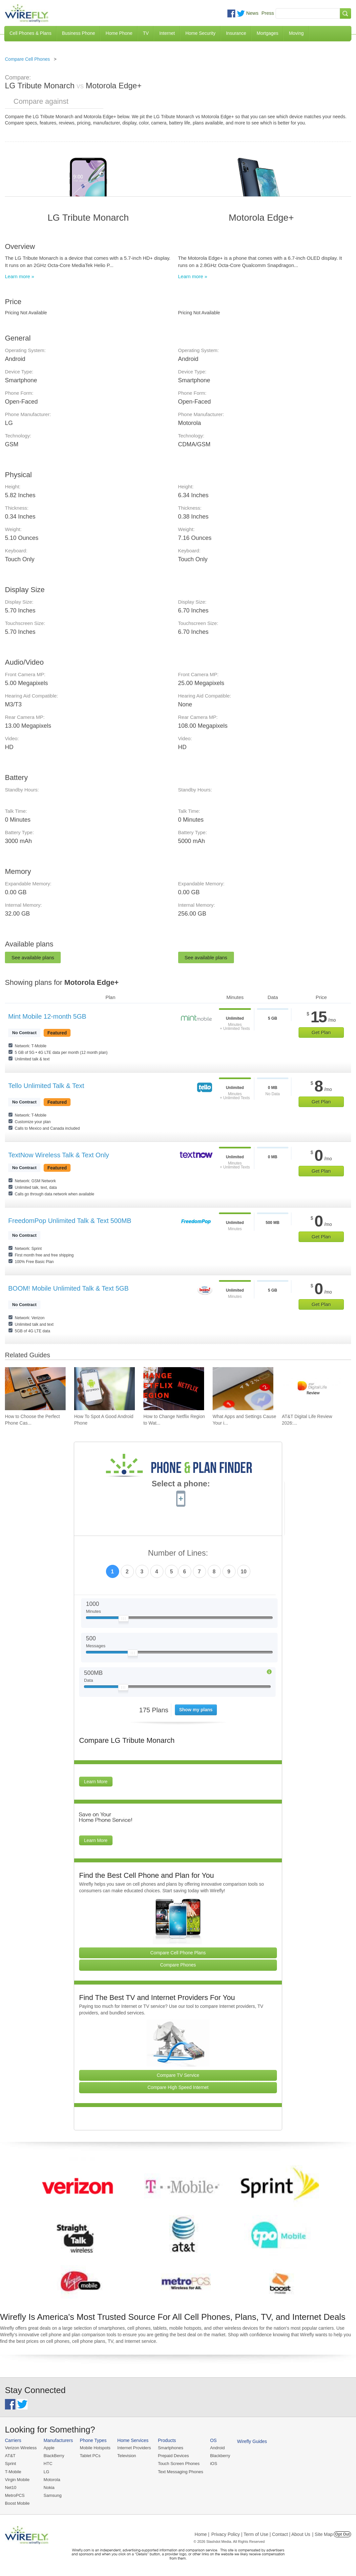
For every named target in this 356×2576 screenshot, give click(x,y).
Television (126, 2455)
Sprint (10, 2463)
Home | (202, 2534)
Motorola (52, 2479)
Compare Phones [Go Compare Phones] (178, 1964)
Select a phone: (181, 1484)
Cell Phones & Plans (31, 33)
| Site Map (322, 2534)
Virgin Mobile (17, 2479)
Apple (49, 2447)
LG (46, 2471)
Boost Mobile (17, 2503)
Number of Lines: (178, 1553)
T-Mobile (13, 2471)
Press (268, 13)
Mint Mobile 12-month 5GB (47, 1016)
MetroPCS (15, 2495)
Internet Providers (134, 2447)
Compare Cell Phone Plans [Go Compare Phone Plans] (178, 1952)
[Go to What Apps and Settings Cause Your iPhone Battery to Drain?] (243, 1388)
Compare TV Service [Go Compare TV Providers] (178, 2075)
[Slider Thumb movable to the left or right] (123, 1620)
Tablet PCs (90, 2455)
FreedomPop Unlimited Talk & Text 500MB (69, 1220)
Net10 (10, 2487)
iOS (213, 2463)
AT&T (10, 2455)
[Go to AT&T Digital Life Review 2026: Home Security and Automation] (312, 1388)
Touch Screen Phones (178, 2463)
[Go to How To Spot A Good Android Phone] (104, 1388)
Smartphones (170, 2447)
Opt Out (342, 2534)
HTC (48, 2463)
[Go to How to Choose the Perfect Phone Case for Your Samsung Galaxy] (35, 1388)
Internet (167, 33)
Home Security (200, 33)
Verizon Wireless (21, 2447)
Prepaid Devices (173, 2455)
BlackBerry (54, 2455)
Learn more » (19, 276)
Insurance (236, 33)
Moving (296, 33)
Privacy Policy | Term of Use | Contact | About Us (260, 2534)
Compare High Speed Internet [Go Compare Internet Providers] (178, 2087)
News (252, 13)
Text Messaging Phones (180, 2471)
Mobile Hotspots (95, 2447)
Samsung (53, 2495)
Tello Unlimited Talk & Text (46, 1085)
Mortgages (267, 33)
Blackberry (220, 2455)
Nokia (49, 2487)
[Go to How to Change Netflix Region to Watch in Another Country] (173, 1388)
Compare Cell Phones (27, 59)
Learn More (96, 1781)
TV (146, 33)
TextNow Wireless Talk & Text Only (58, 1155)
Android (217, 2447)
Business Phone (78, 33)
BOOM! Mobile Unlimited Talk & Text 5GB (68, 1288)
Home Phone (119, 33)
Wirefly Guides (252, 2441)
